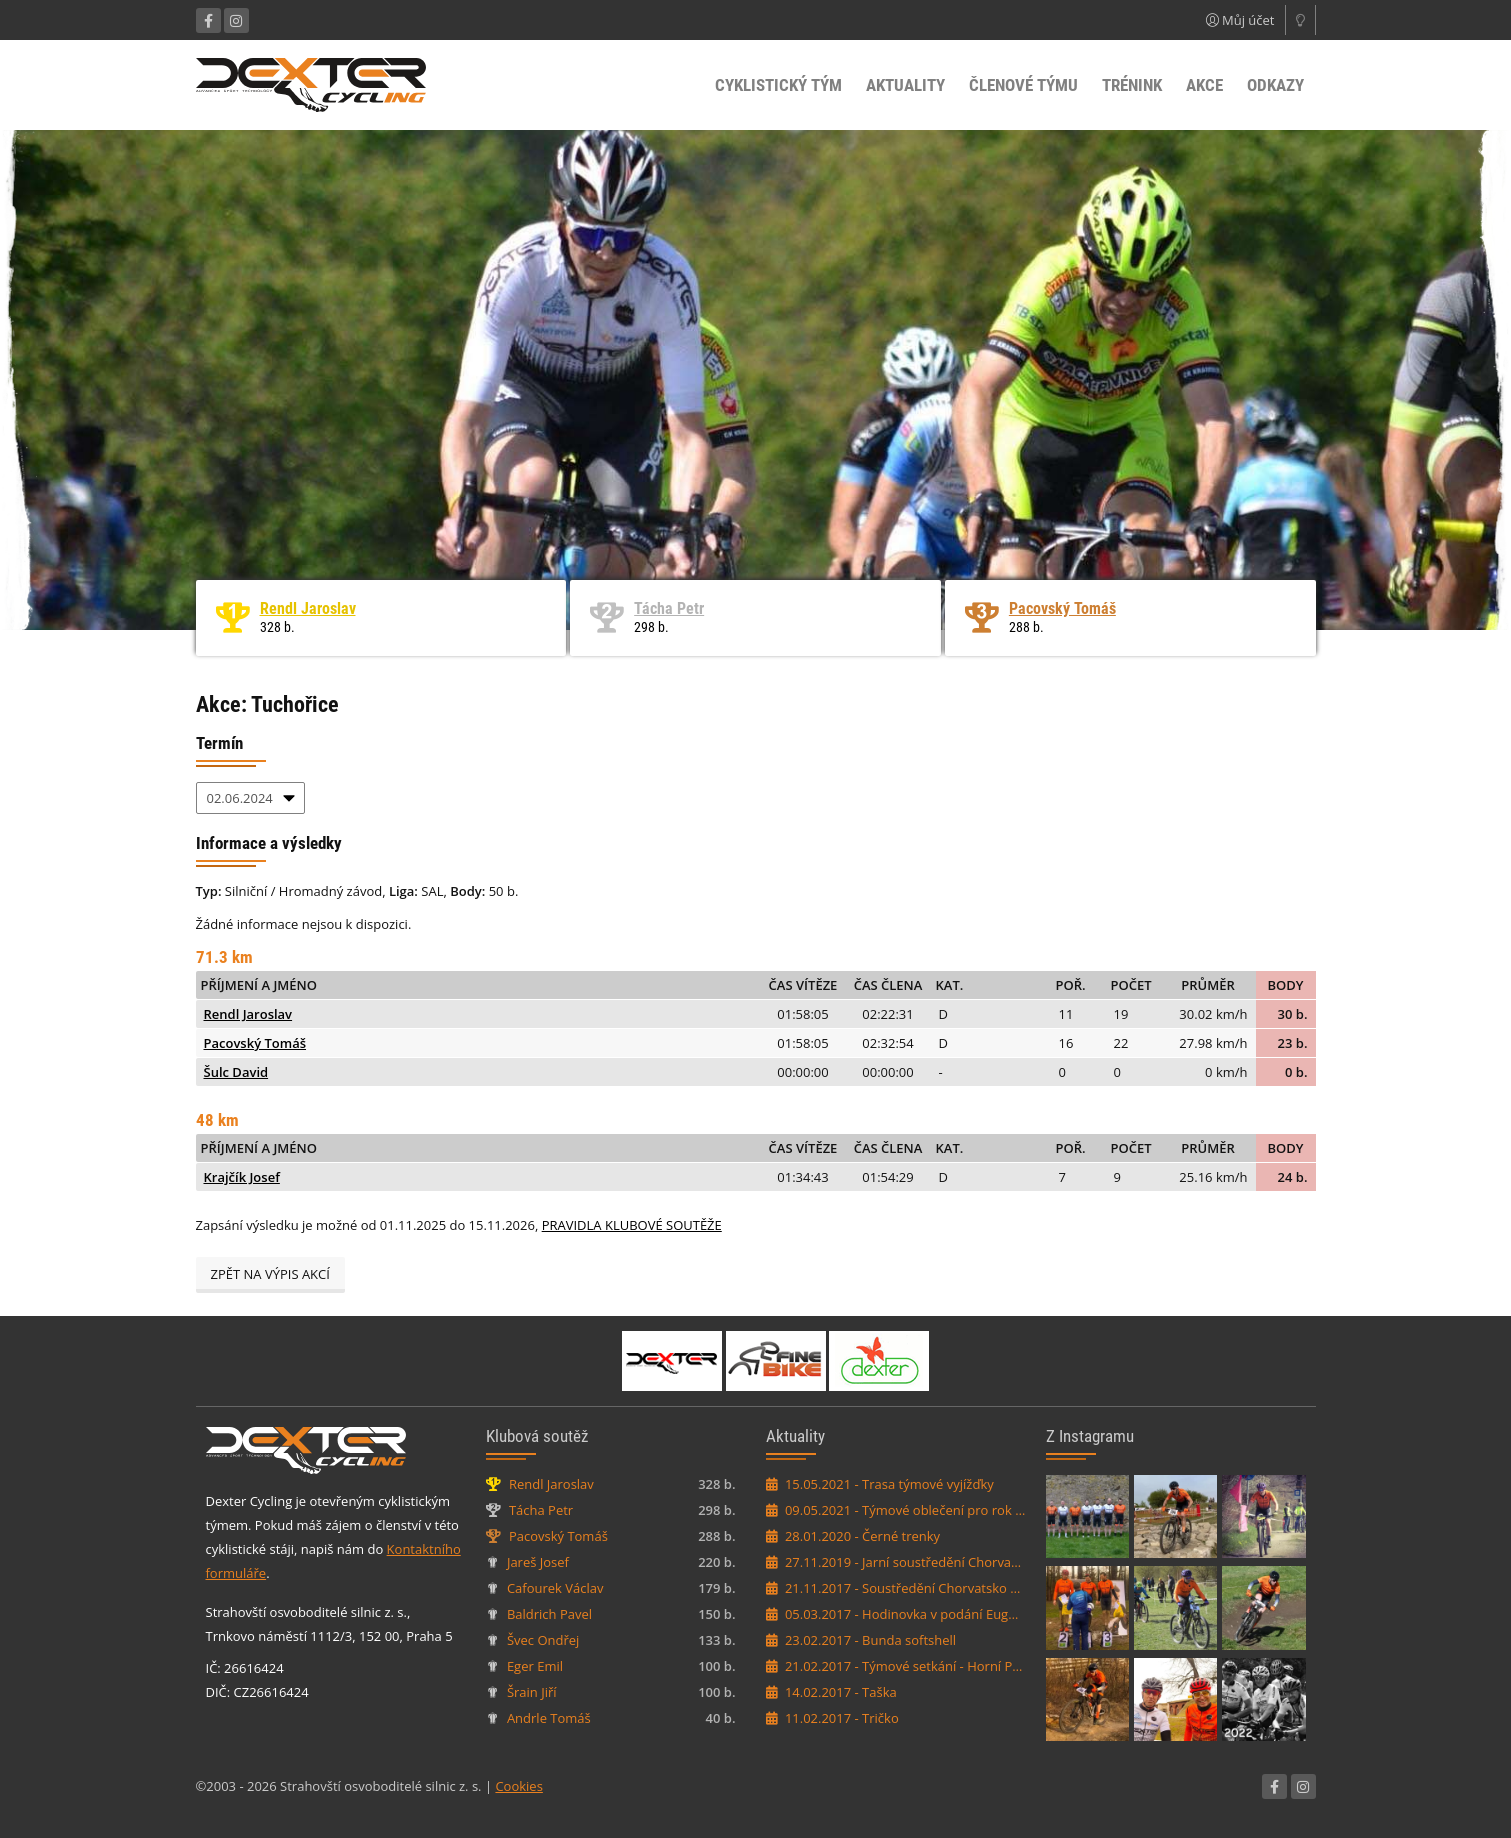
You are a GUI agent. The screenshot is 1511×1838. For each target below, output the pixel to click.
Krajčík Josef (242, 1177)
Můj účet (1240, 20)
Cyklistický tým (778, 85)
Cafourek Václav (555, 1588)
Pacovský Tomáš (1062, 608)
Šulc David (236, 1072)
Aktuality (905, 85)
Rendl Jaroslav (308, 608)
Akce (1204, 85)
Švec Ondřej (543, 1640)
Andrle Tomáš (549, 1718)
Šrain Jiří (532, 1692)
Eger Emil (535, 1666)
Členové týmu (1023, 85)
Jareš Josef (538, 1562)
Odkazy (1275, 85)
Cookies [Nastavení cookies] (518, 1786)
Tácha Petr (669, 608)
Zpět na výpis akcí (270, 1274)
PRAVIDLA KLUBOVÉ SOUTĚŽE (632, 1225)
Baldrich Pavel (549, 1614)
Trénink (1132, 85)
